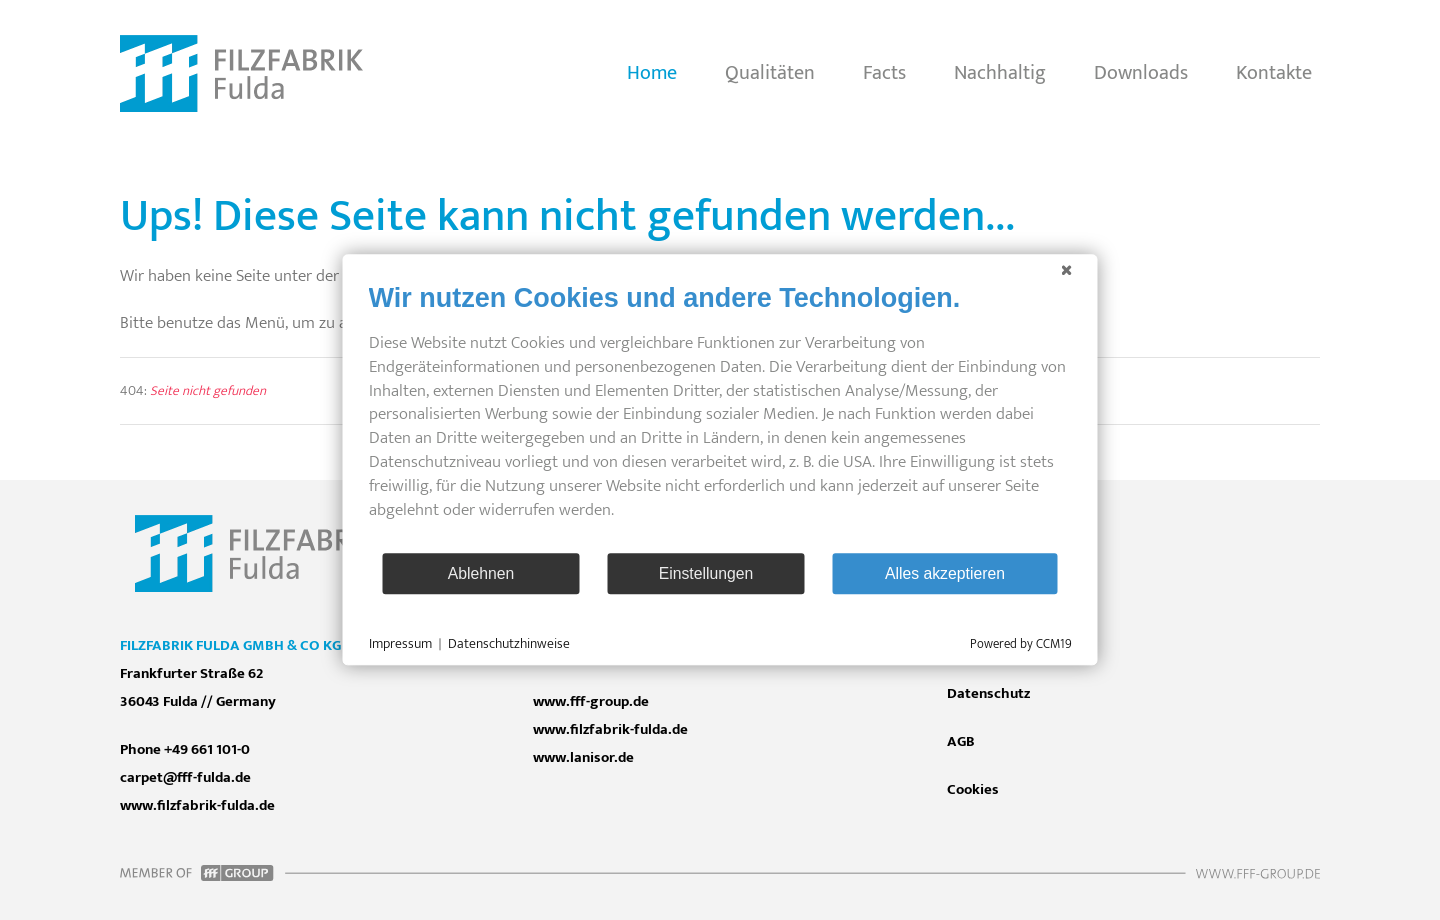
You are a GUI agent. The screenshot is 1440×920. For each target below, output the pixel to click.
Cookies (973, 789)
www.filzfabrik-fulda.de (610, 729)
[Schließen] (1067, 270)
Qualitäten (770, 73)
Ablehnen (481, 573)
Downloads (1141, 73)
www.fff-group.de (591, 701)
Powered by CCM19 (1021, 645)
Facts (884, 73)
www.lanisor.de (583, 757)
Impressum (400, 644)
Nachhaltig (1000, 73)
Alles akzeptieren (945, 573)
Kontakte (1274, 73)
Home (652, 73)
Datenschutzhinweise (509, 644)
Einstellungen (706, 573)
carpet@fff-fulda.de (185, 777)
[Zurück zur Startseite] (241, 74)
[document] (720, 416)
